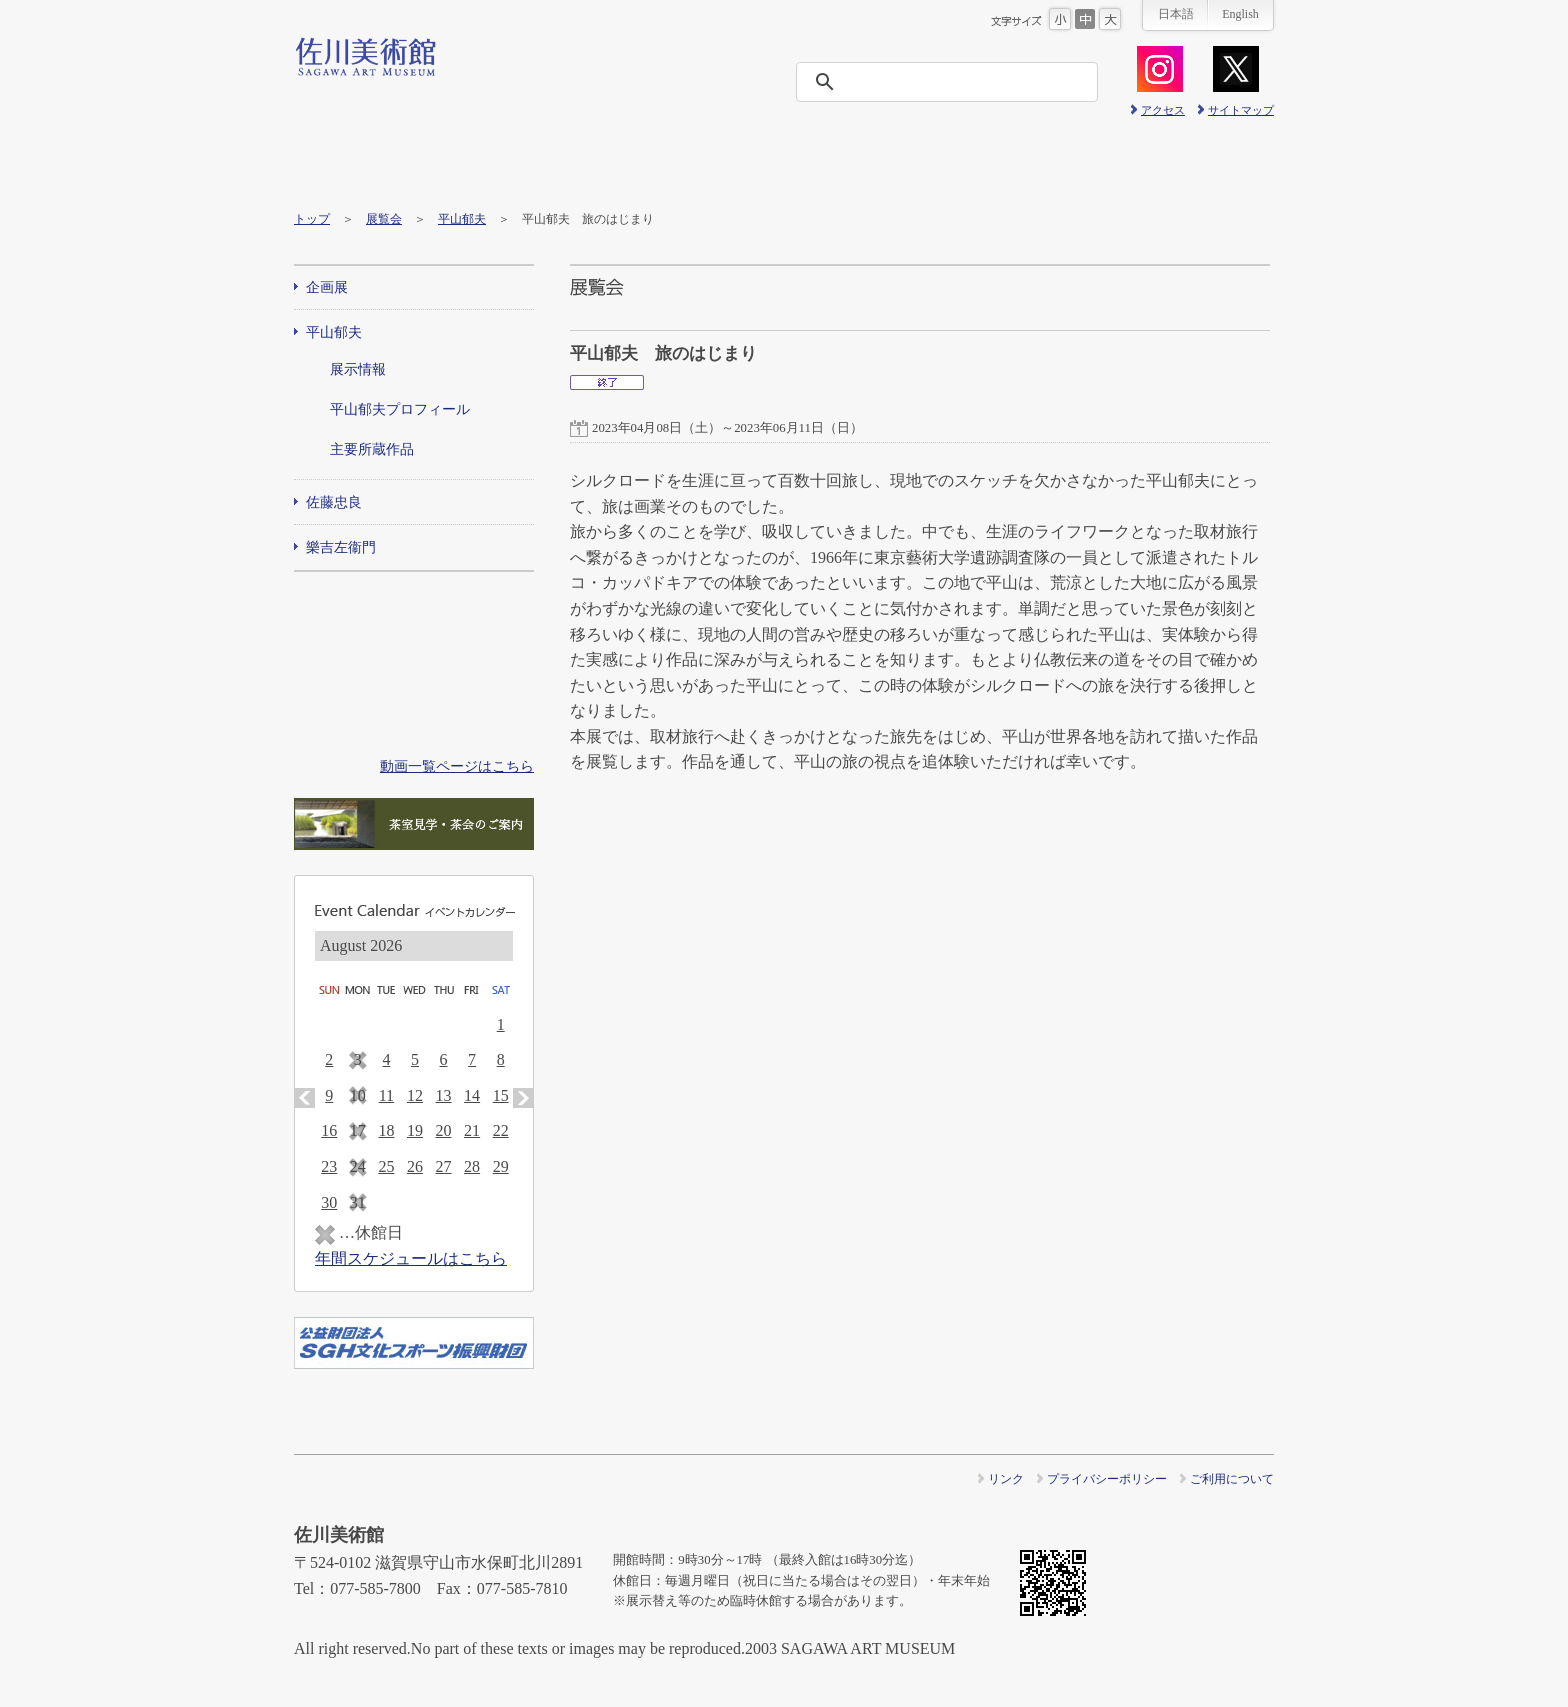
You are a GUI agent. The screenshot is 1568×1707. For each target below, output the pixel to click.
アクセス (1163, 110)
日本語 (1176, 14)
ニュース (722, 162)
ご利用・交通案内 (355, 162)
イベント (600, 162)
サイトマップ (1241, 110)
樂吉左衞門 (341, 547)
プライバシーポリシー (1107, 1479)
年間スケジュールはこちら (411, 1258)
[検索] (953, 82)
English (1240, 14)
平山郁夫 (462, 219)
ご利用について (1232, 1479)
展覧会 (477, 162)
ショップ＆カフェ (1212, 162)
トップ (312, 219)
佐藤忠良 (334, 502)
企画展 (327, 287)
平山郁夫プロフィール (400, 409)
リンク (1006, 1479)
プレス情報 (1090, 162)
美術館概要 (967, 162)
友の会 (845, 162)
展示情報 (358, 369)
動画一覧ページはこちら (457, 766)
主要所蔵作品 (372, 449)
